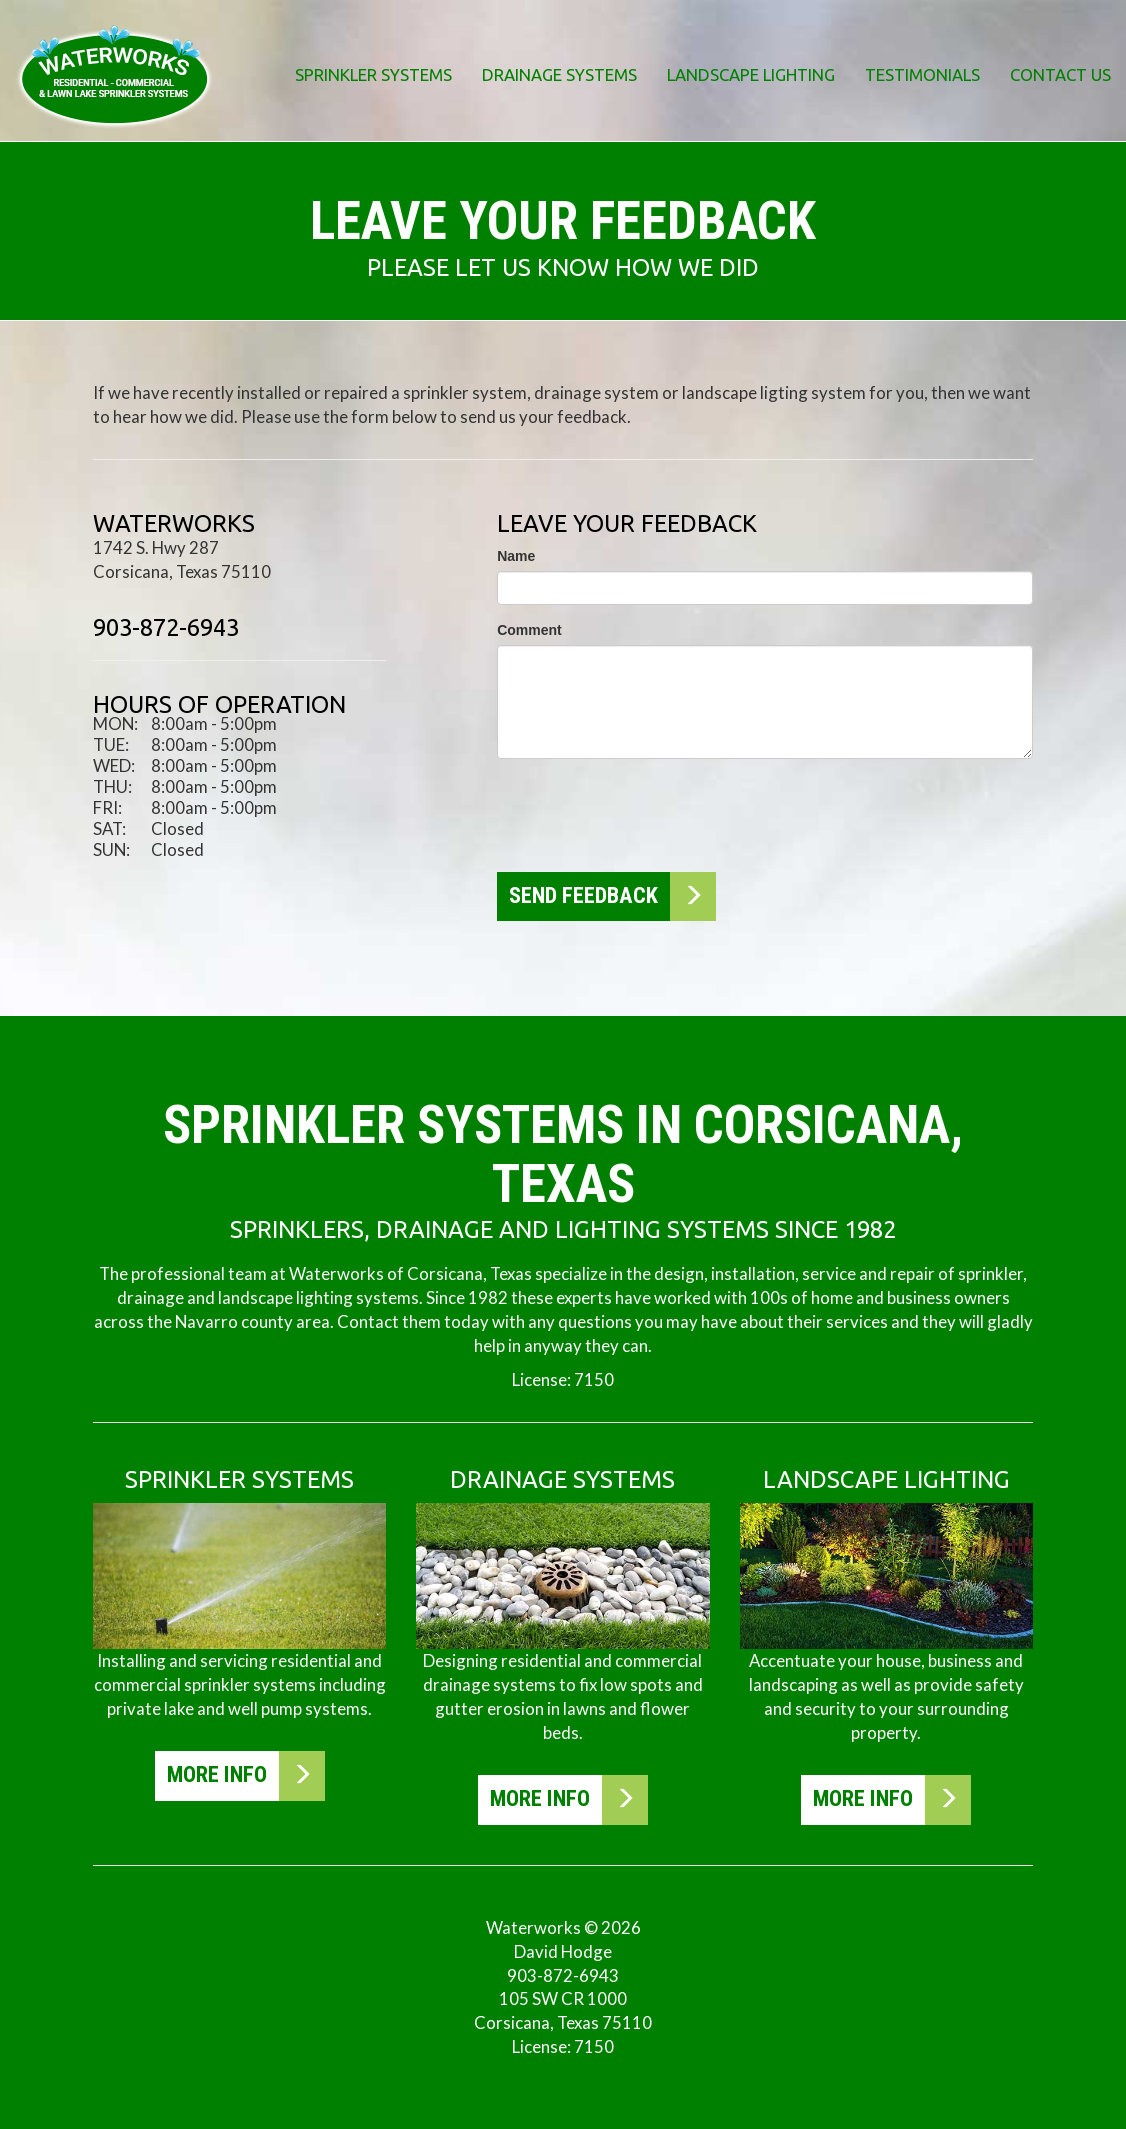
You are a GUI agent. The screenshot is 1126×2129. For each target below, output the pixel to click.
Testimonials (922, 74)
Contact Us (1060, 74)
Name (516, 556)
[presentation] (649, 813)
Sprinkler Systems (373, 74)
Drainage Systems (559, 74)
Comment (529, 630)
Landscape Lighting (751, 74)
